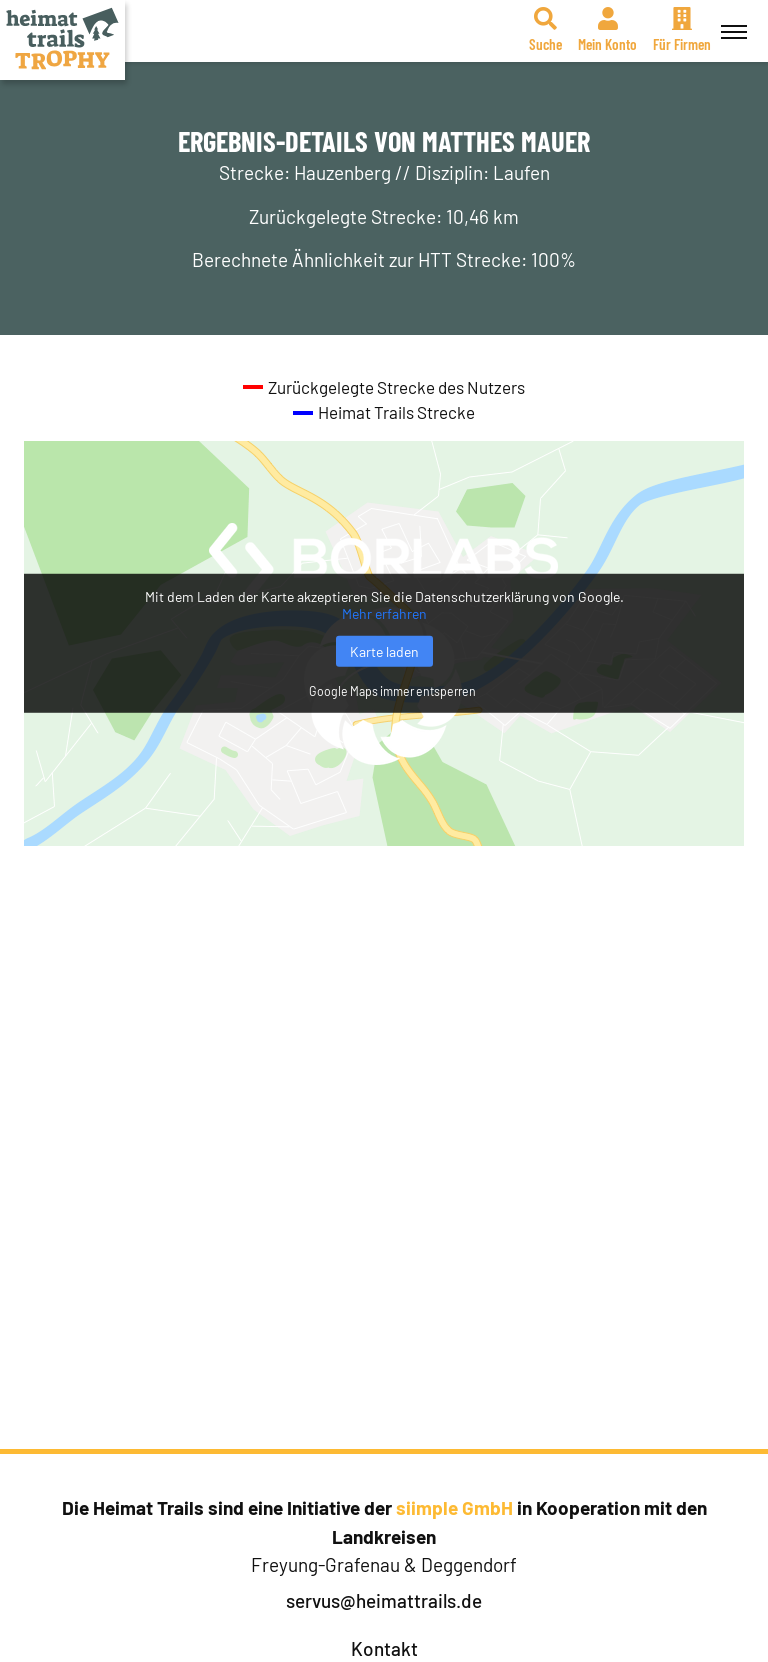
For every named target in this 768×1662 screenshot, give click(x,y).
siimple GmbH (454, 1507)
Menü (731, 21)
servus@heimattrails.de (384, 1600)
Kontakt (384, 1648)
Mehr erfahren (384, 613)
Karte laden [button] (384, 651)
